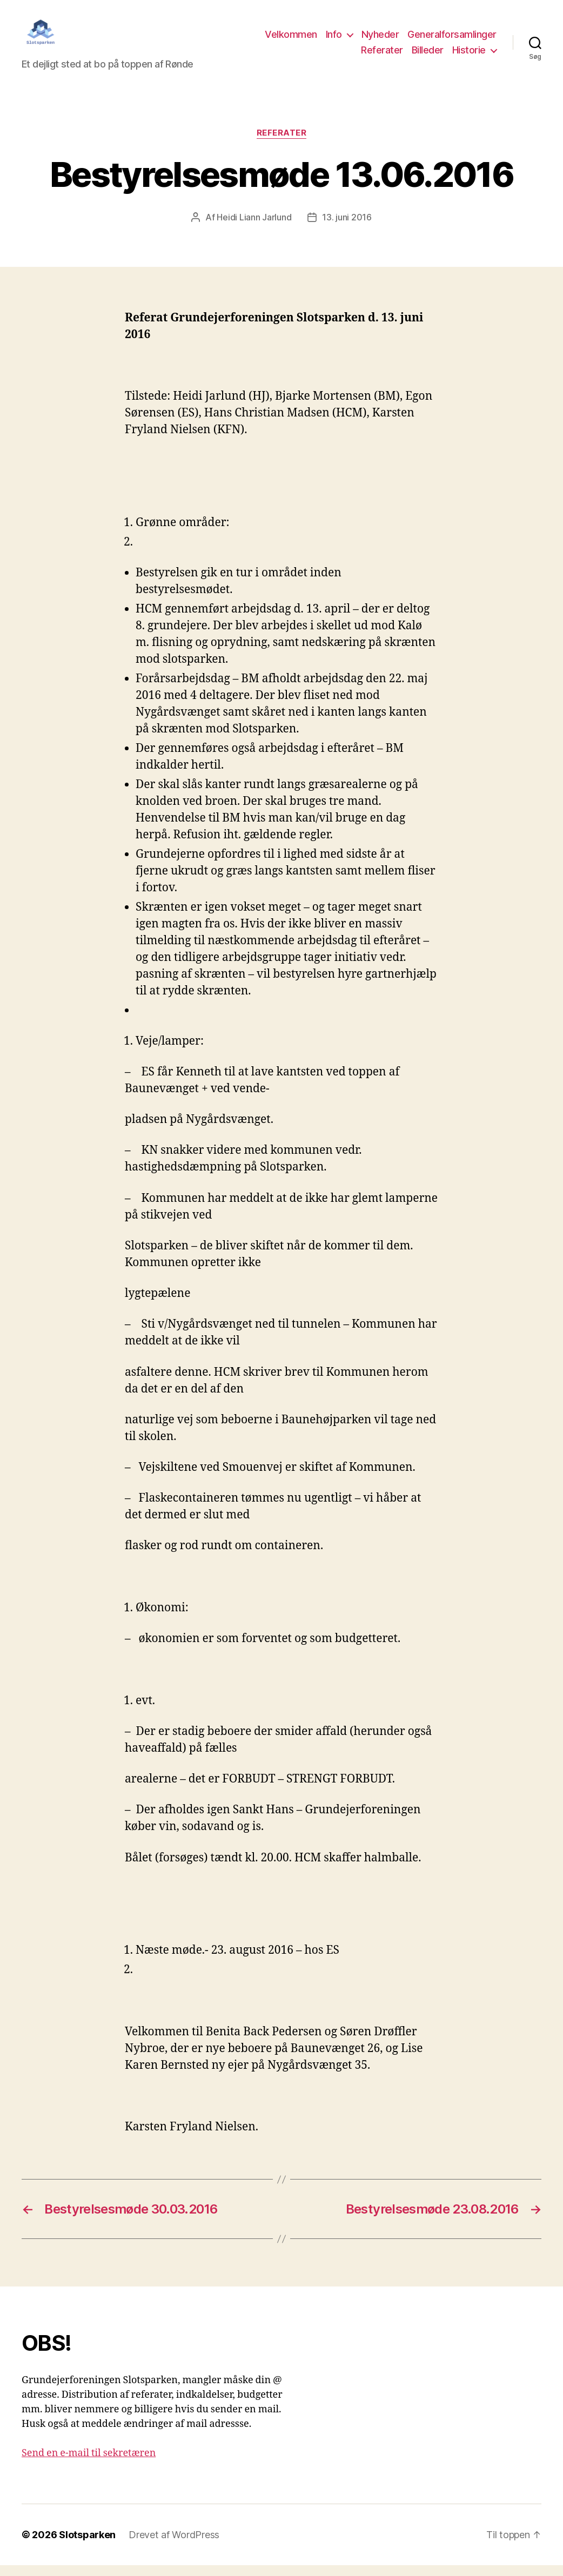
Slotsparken (87, 2545)
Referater (382, 56)
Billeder (428, 56)
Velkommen (291, 39)
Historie (469, 56)
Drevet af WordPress (174, 2545)
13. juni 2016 (347, 228)
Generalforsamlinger (452, 39)
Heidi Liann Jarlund (254, 228)
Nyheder (380, 39)
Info (334, 39)
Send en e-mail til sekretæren (89, 2464)
